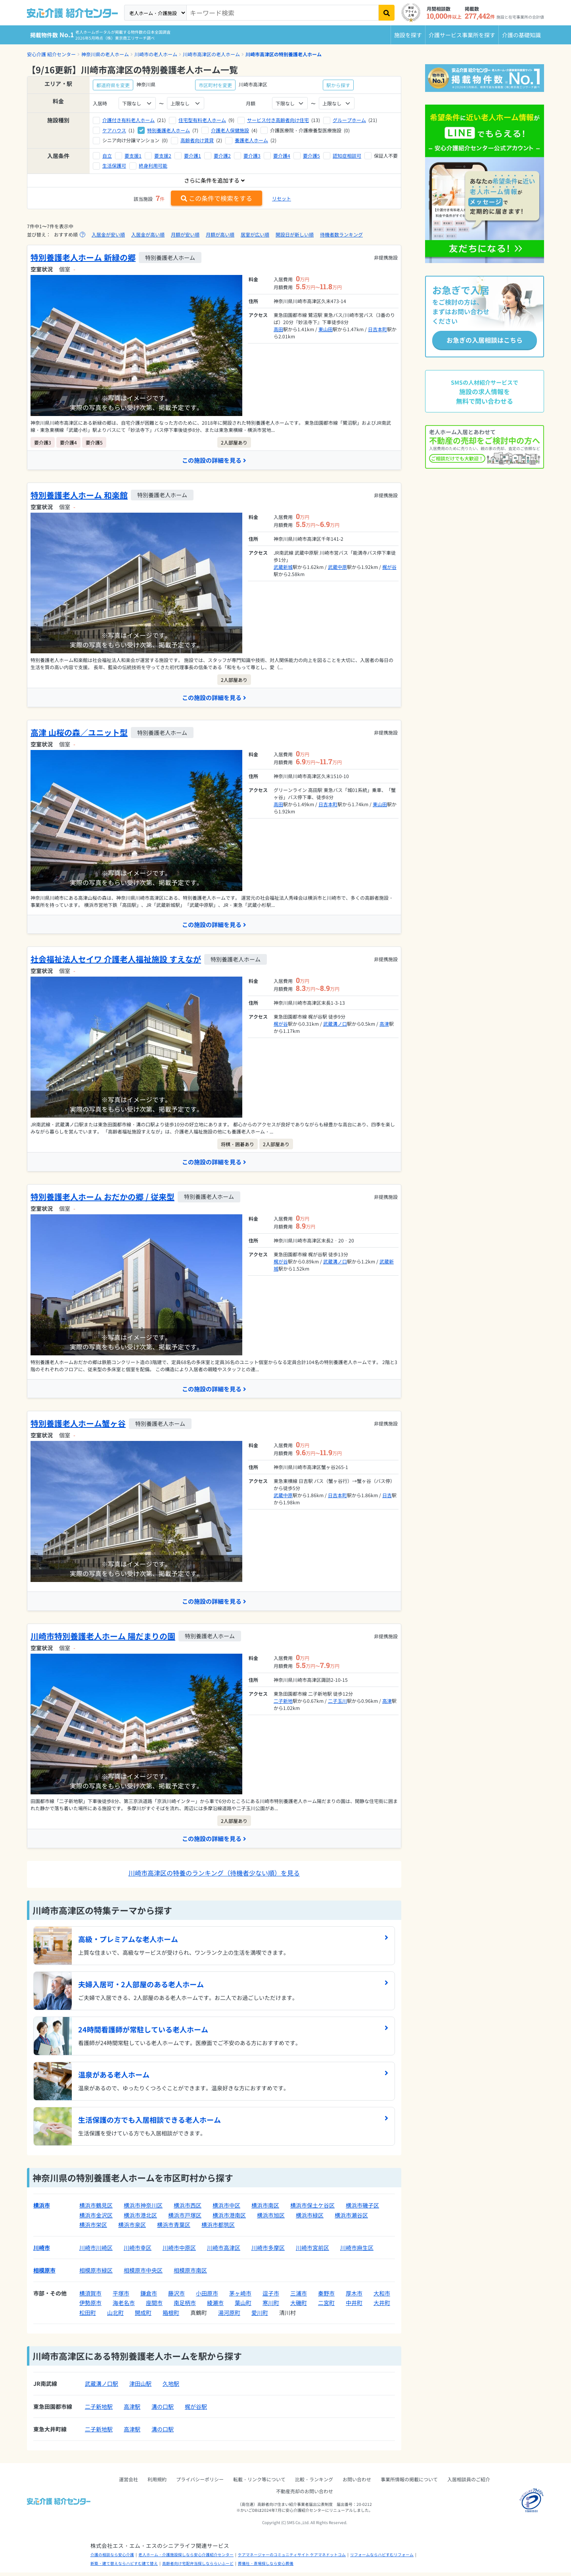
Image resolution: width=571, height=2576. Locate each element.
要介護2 (222, 155)
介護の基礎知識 (521, 35)
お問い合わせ (357, 2482)
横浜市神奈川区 (143, 2209)
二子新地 (283, 1703)
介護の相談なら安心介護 (112, 2558)
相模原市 (44, 2274)
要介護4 (281, 155)
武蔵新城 (283, 567)
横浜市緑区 (310, 2219)
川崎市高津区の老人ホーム (211, 54)
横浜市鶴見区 (96, 2209)
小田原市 (207, 2297)
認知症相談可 (347, 155)
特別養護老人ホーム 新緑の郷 (83, 257)
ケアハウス (114, 130)
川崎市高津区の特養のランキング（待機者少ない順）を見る (214, 1876)
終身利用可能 (153, 165)
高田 (278, 329)
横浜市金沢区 (96, 2219)
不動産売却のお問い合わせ (304, 2494)
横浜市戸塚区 (184, 2219)
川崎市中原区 (179, 2251)
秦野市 (326, 2297)
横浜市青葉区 (173, 2228)
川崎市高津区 (223, 2251)
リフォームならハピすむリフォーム (382, 2558)
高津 (384, 1025)
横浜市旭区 (271, 2219)
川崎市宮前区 (312, 2251)
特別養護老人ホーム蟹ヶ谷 (78, 1426)
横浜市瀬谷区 (351, 2219)
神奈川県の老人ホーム (105, 54)
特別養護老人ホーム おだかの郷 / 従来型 (102, 1198)
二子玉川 (337, 1703)
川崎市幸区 (137, 2251)
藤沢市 (176, 2297)
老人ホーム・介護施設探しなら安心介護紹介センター (186, 2558)
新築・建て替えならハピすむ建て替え (124, 2567)
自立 (107, 155)
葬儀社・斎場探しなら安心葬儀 (265, 2567)
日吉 (387, 1497)
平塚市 (121, 2297)
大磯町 (298, 2306)
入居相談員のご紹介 (468, 2482)
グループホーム (349, 120)
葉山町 (243, 2306)
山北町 (115, 2316)
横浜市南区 (265, 2209)
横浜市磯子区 (362, 2209)
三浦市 (298, 2297)
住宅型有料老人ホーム (202, 120)
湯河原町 (229, 2316)
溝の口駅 (162, 2410)
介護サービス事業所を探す (462, 35)
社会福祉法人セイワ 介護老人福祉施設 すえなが (116, 960)
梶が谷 (389, 567)
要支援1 (133, 155)
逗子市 (271, 2297)
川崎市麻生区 (357, 2251)
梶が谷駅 (196, 2410)
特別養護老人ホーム (168, 130)
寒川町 (271, 2306)
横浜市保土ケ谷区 (312, 2209)
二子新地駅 (99, 2410)
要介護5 (311, 155)
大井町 (382, 2306)
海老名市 (124, 2306)
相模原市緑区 (96, 2274)
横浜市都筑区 (218, 2228)
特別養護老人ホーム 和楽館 (79, 495)
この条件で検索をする (216, 198)
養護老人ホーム (251, 140)
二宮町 (326, 2306)
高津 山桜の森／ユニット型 (79, 733)
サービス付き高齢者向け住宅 (278, 120)
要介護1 (192, 155)
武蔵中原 (337, 567)
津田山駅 (140, 2387)
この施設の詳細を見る (214, 460)
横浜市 (41, 2209)
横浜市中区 (226, 2209)
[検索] (387, 13)
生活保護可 (114, 165)
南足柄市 (185, 2306)
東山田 (325, 329)
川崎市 (41, 2251)
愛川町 (259, 2316)
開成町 (143, 2316)
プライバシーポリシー (200, 2482)
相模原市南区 (190, 2274)
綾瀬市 (215, 2306)
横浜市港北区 (140, 2219)
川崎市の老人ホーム (155, 54)
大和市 (382, 2297)
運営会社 (128, 2482)
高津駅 (132, 2410)
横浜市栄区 (93, 2228)
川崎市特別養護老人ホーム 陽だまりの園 (103, 1639)
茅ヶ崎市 (240, 2297)
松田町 (87, 2316)
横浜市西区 (187, 2209)
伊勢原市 (90, 2306)
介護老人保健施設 (230, 130)
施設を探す (408, 35)
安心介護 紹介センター (51, 54)
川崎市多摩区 (268, 2251)
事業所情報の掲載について (409, 2482)
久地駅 (171, 2387)
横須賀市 (90, 2297)
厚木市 (354, 2297)
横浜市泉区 (132, 2228)
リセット (281, 198)
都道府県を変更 (113, 85)
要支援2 (162, 155)
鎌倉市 (148, 2297)
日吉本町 (377, 329)
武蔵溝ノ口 (335, 1025)
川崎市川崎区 (96, 2251)
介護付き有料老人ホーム (128, 120)
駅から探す (338, 85)
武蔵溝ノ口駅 (101, 2387)
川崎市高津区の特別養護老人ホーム (283, 54)
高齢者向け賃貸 (197, 140)
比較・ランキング (314, 2482)
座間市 (154, 2306)
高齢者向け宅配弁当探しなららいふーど (198, 2567)
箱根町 (171, 2316)
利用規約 (157, 2482)
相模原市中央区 (143, 2274)
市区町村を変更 (215, 85)
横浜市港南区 (229, 2219)
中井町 (354, 2306)
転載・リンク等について (259, 2482)
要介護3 (252, 155)
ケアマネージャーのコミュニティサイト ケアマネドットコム (292, 2558)
